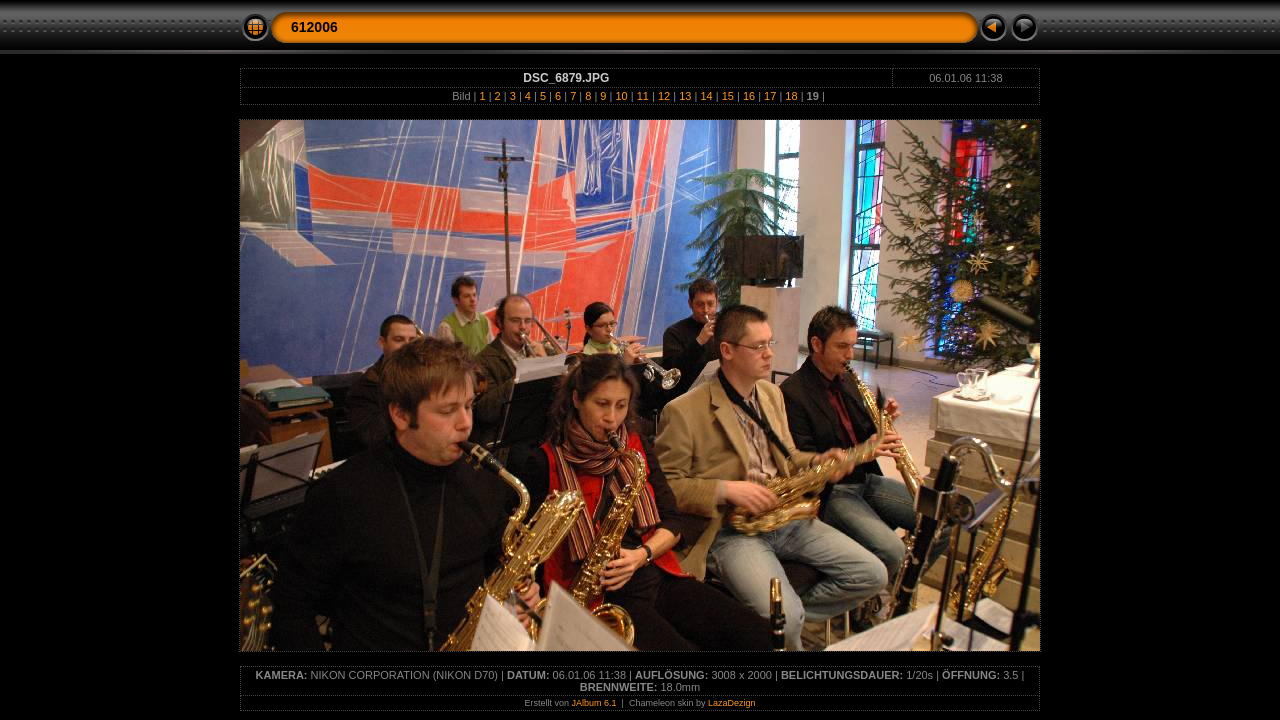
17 (770, 96)
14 (706, 96)
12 (664, 96)
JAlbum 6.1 (594, 703)
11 (643, 96)
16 (749, 96)
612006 (314, 27)
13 (685, 96)
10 (621, 96)
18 (791, 96)
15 (728, 96)
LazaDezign (732, 703)
